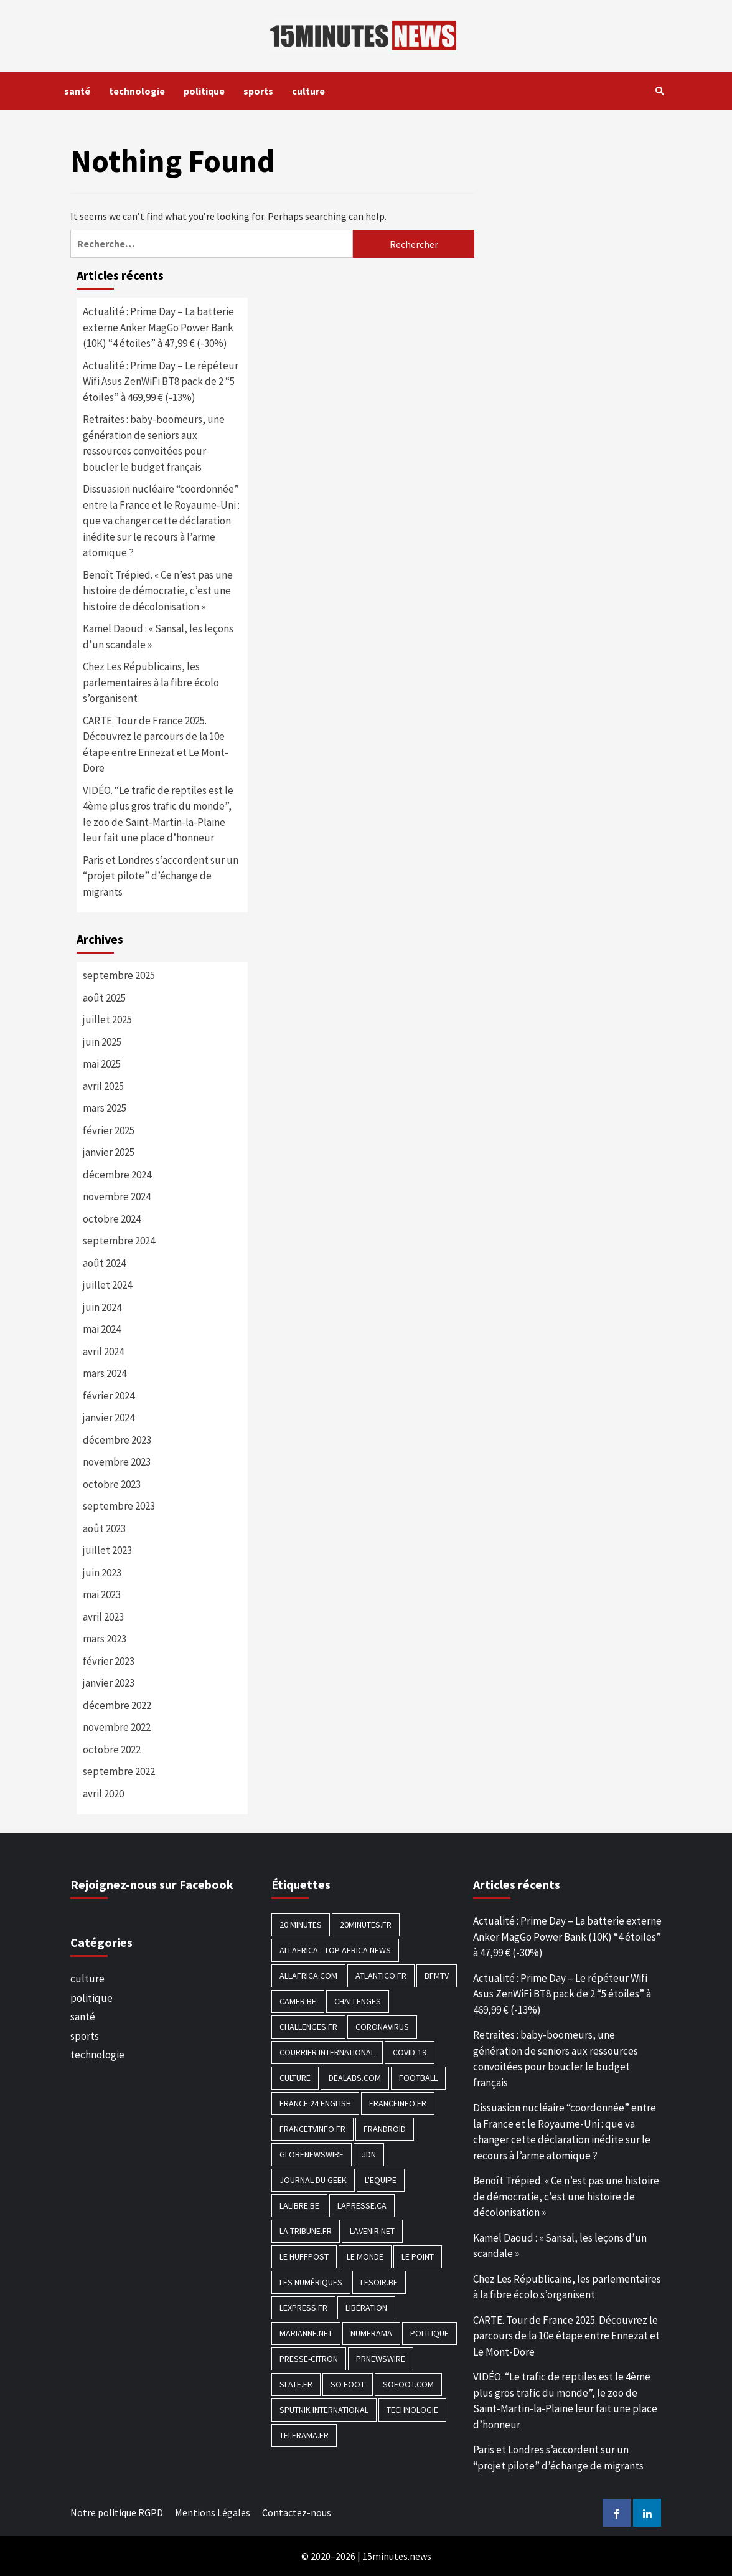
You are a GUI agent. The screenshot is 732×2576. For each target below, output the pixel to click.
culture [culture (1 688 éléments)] (295, 2077)
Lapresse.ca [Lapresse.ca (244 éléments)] (362, 2205)
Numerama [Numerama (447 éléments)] (371, 2333)
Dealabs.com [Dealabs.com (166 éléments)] (355, 2077)
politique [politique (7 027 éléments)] (429, 2333)
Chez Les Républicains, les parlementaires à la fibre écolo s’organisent (151, 682)
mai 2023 (102, 1594)
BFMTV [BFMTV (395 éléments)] (437, 1975)
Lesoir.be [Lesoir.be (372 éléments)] (379, 2282)
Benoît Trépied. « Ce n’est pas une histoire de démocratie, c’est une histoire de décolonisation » (158, 590)
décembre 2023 (117, 1440)
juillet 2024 (107, 1285)
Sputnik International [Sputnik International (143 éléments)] (323, 2409)
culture (308, 91)
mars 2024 (104, 1373)
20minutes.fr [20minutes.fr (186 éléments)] (366, 1924)
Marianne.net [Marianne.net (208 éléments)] (305, 2333)
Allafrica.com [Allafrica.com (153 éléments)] (308, 1975)
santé (77, 91)
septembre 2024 (119, 1241)
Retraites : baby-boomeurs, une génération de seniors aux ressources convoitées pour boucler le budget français (154, 443)
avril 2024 (103, 1351)
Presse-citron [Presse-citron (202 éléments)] (308, 2358)
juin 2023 (102, 1572)
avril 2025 (103, 1086)
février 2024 (108, 1396)
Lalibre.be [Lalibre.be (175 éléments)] (299, 2205)
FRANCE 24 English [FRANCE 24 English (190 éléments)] (315, 2103)
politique (204, 91)
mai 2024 (102, 1329)
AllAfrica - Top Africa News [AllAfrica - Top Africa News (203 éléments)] (335, 1950)
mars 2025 (104, 1108)
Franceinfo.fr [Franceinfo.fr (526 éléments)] (397, 2103)
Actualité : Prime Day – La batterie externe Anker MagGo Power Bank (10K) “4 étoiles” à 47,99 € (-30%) (158, 327)
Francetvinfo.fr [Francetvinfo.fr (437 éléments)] (312, 2128)
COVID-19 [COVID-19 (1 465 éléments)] (409, 2052)
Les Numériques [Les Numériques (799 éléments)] (310, 2282)
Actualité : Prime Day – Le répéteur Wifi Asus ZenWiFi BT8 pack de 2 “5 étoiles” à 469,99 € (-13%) (160, 381)
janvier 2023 (108, 1683)
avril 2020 (103, 1794)
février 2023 (108, 1661)
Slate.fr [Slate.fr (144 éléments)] (295, 2384)
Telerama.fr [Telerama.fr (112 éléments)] (304, 2435)
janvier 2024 (108, 1417)
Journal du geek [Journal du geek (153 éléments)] (313, 2179)
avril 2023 (103, 1617)
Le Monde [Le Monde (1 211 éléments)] (365, 2256)
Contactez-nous (296, 2512)
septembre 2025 (119, 975)
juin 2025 (102, 1042)
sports (258, 91)
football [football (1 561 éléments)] (418, 2077)
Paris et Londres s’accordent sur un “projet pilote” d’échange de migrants (160, 876)
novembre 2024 (117, 1196)
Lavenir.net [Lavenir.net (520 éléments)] (372, 2231)
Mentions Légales (212, 2512)
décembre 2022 (117, 1705)
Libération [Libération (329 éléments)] (366, 2307)
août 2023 (104, 1528)
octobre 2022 (112, 1749)
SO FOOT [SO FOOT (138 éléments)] (348, 2384)
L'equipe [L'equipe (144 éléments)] (380, 2179)
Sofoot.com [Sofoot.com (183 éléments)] (408, 2384)
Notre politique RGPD (116, 2512)
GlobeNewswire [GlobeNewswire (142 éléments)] (311, 2154)
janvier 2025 (108, 1152)
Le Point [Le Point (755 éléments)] (417, 2256)
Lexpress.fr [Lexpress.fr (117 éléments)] (303, 2307)
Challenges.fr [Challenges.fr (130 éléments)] (308, 2026)
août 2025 (104, 998)
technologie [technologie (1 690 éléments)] (412, 2409)
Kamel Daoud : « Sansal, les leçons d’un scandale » (158, 636)
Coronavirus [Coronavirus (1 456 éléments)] (382, 2026)
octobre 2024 (112, 1219)
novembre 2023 (117, 1462)
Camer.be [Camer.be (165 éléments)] (297, 2001)
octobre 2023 (112, 1484)
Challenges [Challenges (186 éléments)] (357, 2001)
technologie (137, 91)
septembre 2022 (119, 1771)
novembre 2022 (117, 1727)
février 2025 (108, 1130)
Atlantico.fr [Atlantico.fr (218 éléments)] (380, 1975)
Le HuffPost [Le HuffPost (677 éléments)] (304, 2256)
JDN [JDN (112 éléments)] (369, 2154)
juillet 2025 (107, 1019)
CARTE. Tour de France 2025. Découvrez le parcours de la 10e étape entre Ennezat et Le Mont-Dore (155, 744)
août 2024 (104, 1263)
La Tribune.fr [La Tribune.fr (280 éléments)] (305, 2231)
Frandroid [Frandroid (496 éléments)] (385, 2128)
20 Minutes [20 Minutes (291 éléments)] (300, 1924)
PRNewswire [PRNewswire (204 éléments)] (380, 2358)
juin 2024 (102, 1307)
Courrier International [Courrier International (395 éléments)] (327, 2052)
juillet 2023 (107, 1550)
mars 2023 (104, 1639)
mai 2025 (102, 1064)
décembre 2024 (117, 1174)
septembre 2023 (119, 1506)
